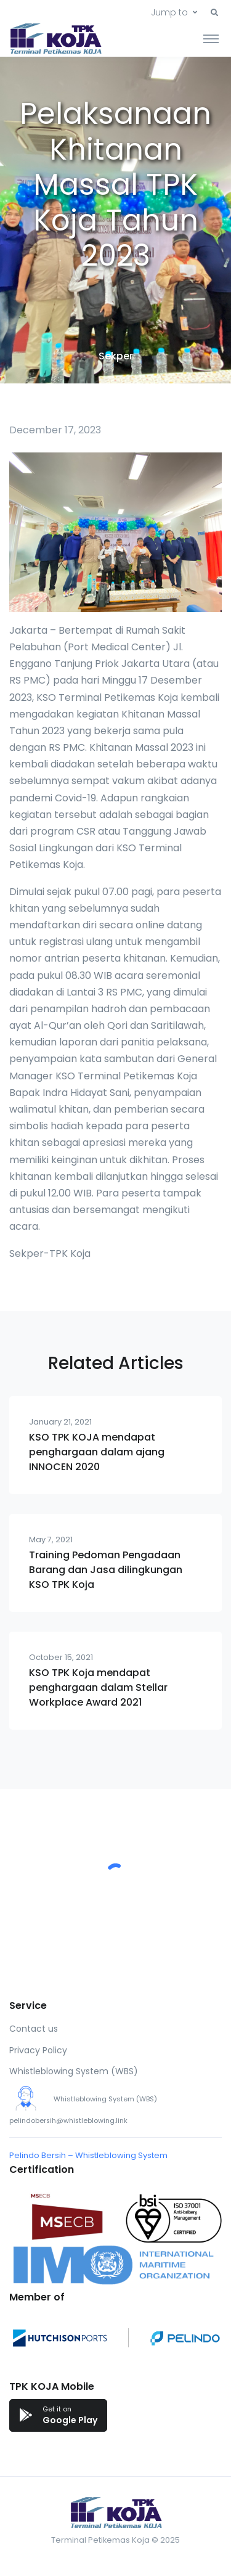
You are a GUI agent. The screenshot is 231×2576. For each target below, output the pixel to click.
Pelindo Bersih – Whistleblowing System (88, 2155)
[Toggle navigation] (211, 38)
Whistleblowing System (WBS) (73, 2071)
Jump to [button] (169, 12)
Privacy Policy (38, 2050)
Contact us (33, 2028)
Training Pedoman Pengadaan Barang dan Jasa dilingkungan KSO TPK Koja (105, 1570)
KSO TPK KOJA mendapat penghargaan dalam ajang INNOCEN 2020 (96, 1452)
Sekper (116, 356)
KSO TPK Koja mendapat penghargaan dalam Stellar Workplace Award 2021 (98, 1687)
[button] (214, 13)
